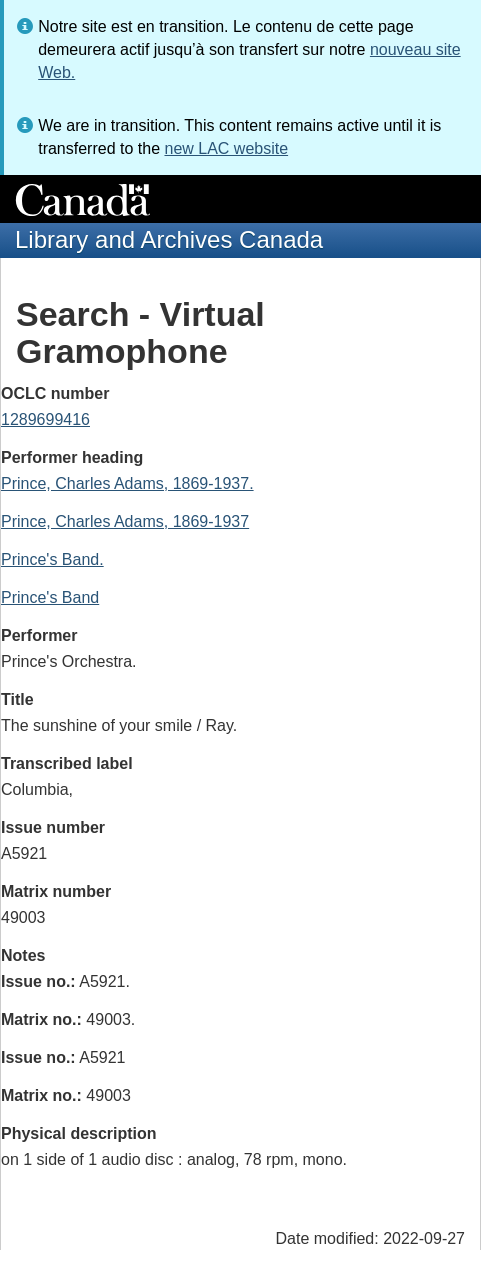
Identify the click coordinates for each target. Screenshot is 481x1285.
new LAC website (226, 148)
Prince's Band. (52, 559)
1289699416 (45, 419)
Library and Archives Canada (169, 239)
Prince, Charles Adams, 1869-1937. (127, 483)
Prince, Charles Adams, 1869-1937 (125, 521)
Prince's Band (50, 597)
